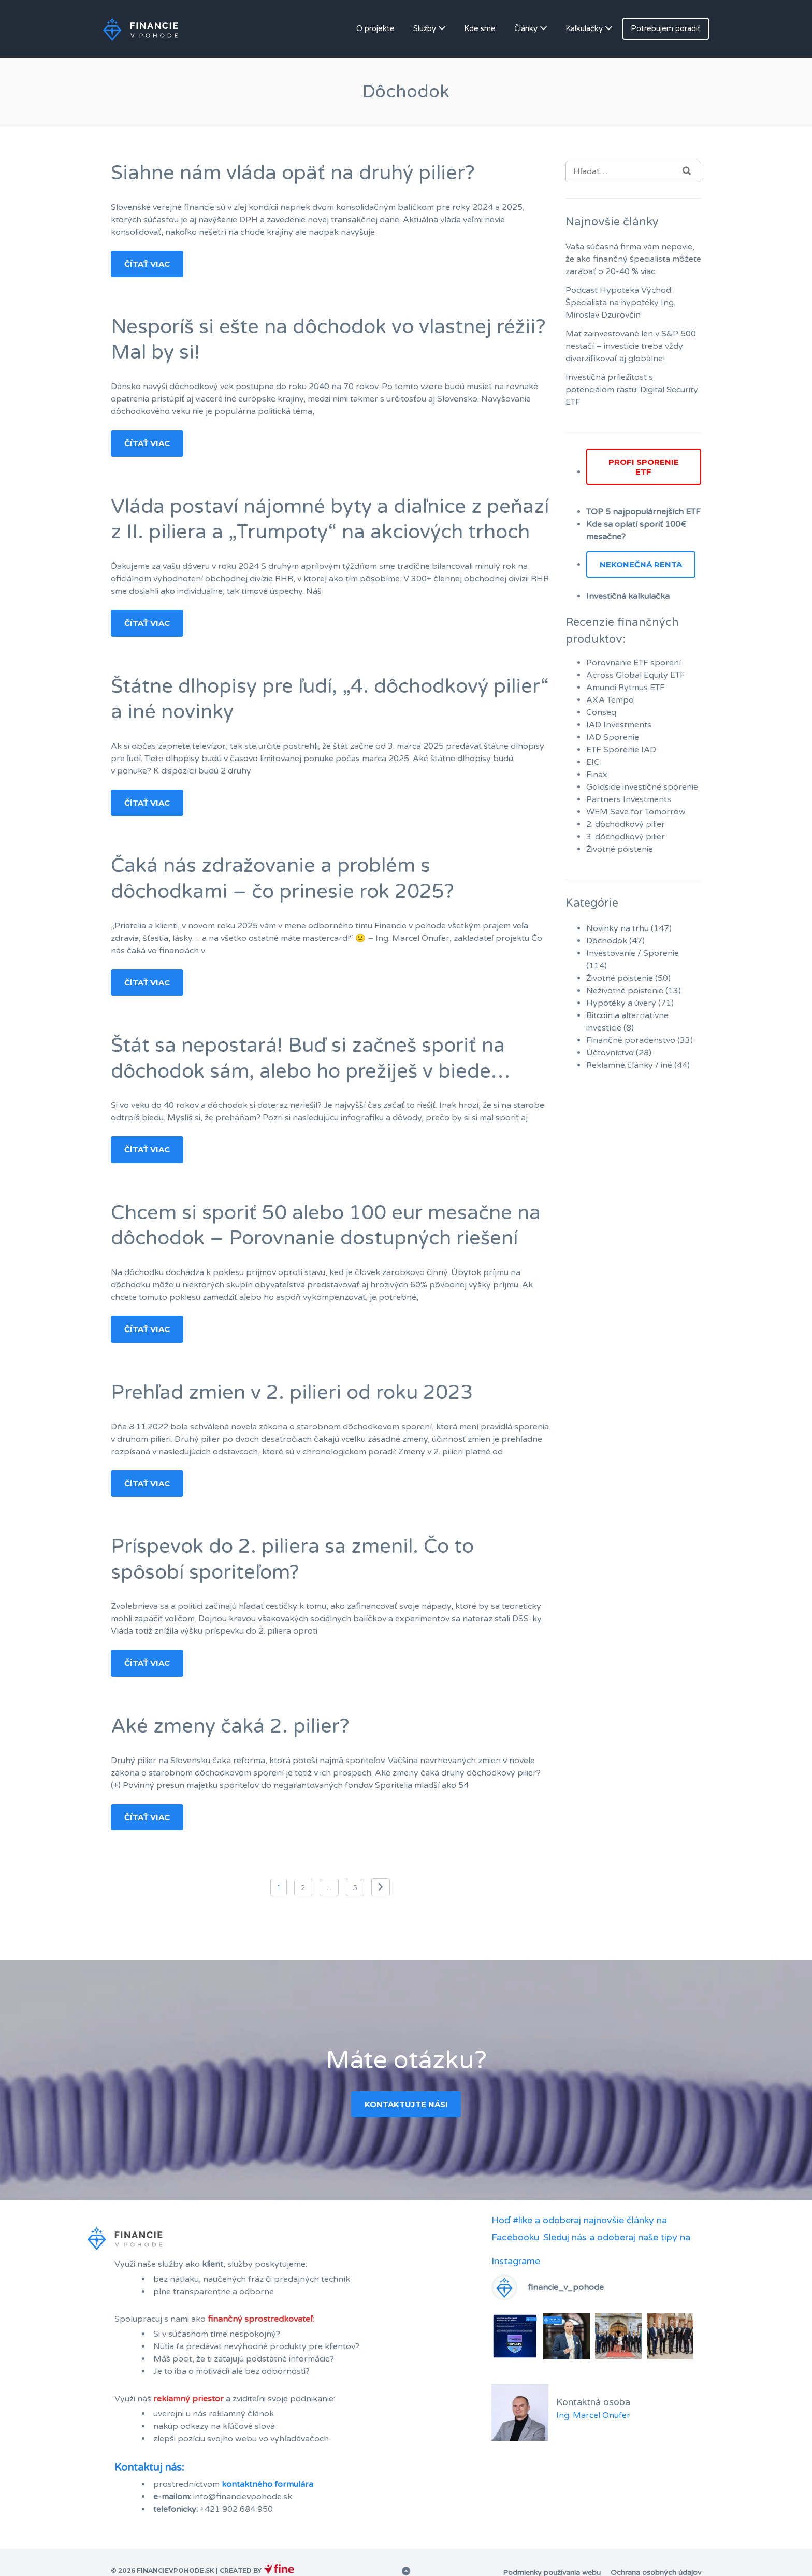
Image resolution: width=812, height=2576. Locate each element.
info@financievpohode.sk (242, 2497)
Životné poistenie (619, 849)
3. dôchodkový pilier (625, 837)
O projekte (375, 28)
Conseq (601, 712)
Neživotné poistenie (624, 990)
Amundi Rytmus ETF (625, 687)
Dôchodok (606, 941)
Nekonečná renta (641, 564)
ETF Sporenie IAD (621, 750)
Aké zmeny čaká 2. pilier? (230, 1726)
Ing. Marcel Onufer (593, 2415)
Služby (424, 28)
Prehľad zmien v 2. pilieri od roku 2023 (292, 1393)
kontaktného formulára (267, 2484)
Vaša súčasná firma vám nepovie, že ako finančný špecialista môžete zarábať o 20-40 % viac (633, 259)
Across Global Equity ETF (635, 675)
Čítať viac (147, 264)
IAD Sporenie (612, 737)
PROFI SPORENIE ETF (643, 467)
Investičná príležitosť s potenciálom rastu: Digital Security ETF (632, 389)
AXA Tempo (610, 700)
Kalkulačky (584, 28)
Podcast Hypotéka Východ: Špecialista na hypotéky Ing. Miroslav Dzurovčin (620, 302)
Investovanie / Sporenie (632, 953)
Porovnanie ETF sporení (633, 662)
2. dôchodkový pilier (625, 824)
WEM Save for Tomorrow (636, 812)
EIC (593, 762)
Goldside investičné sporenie (642, 787)
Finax (596, 774)
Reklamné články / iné (629, 1065)
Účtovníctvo (610, 1053)
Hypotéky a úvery (621, 1003)
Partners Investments (628, 799)
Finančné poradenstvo (630, 1040)
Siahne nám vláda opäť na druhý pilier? (293, 173)
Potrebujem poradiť (666, 28)
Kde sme (480, 28)
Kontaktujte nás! (406, 2104)
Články (526, 28)
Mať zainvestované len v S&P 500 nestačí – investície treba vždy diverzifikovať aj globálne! (631, 346)
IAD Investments (618, 725)
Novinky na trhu (617, 928)
